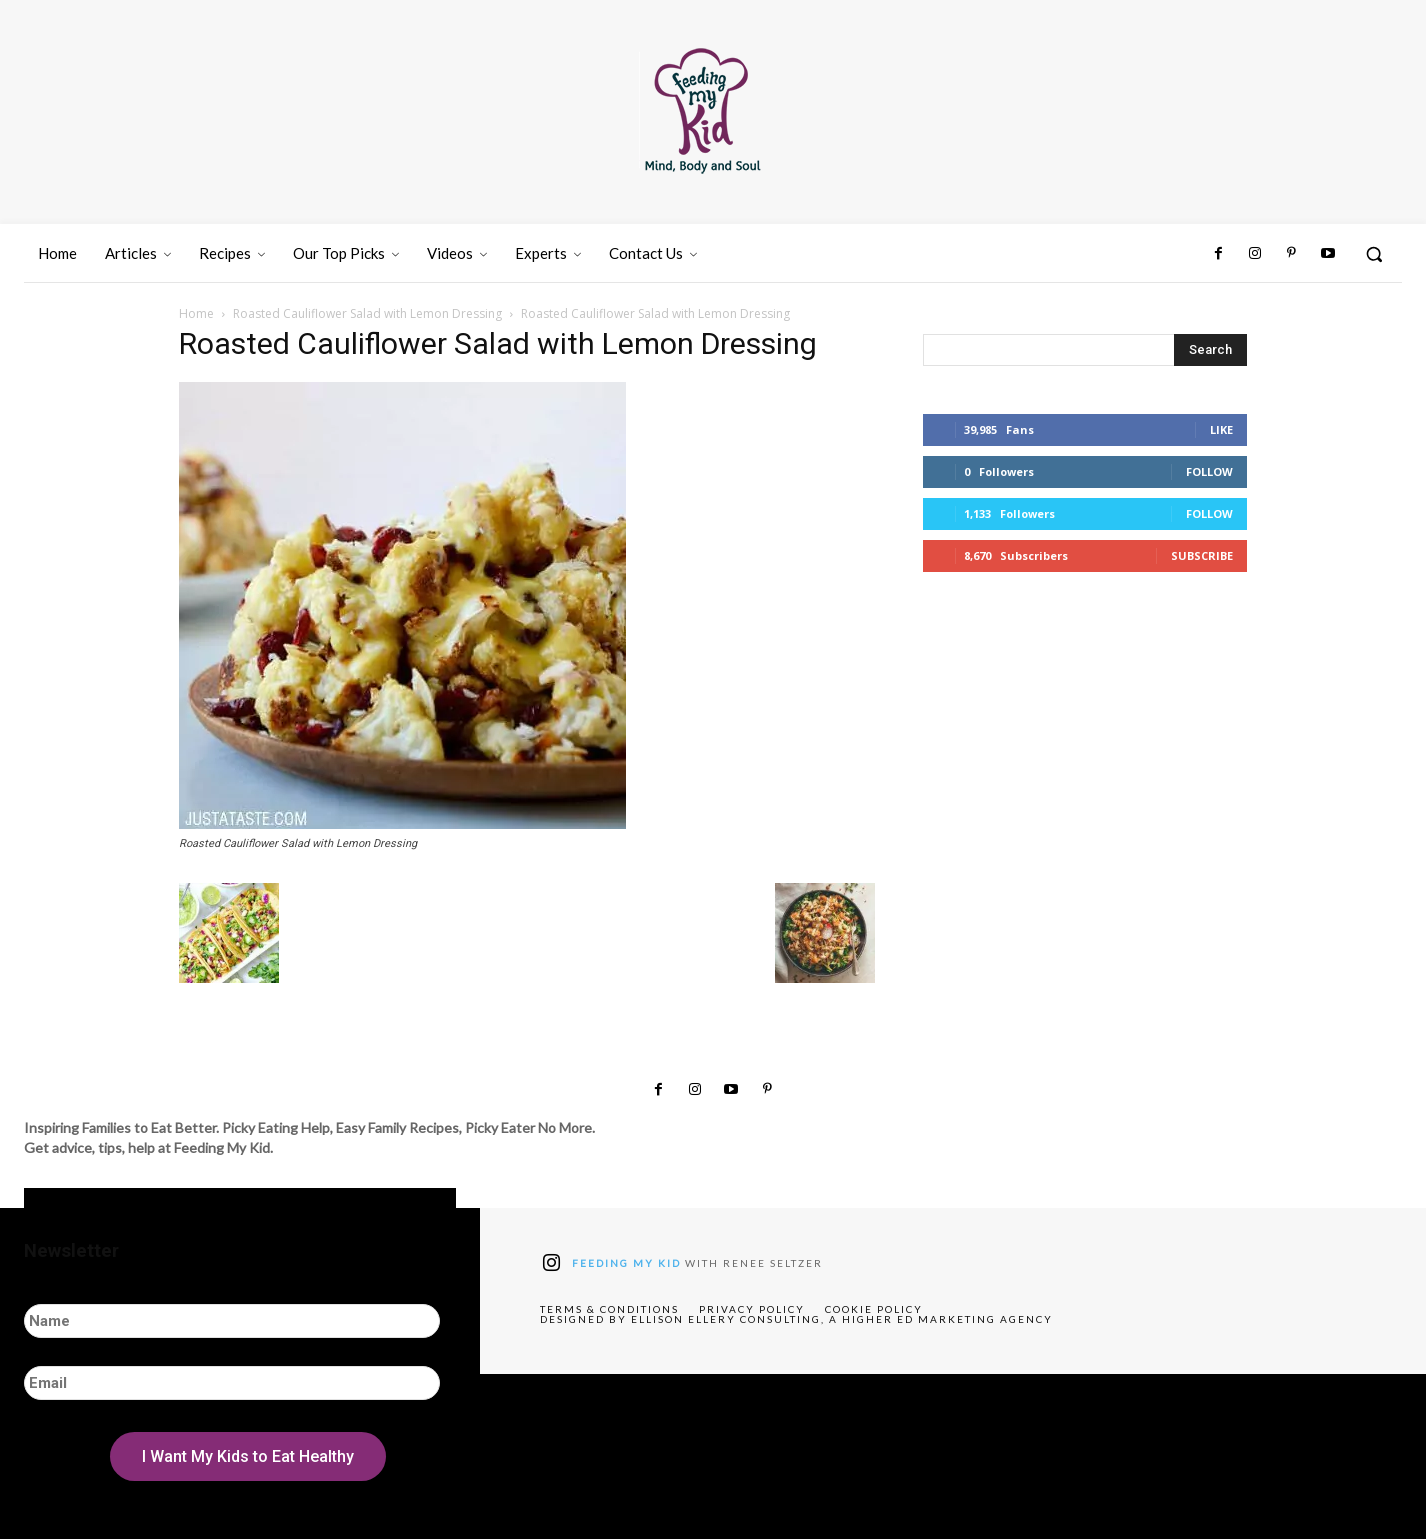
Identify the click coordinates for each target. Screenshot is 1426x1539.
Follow (1209, 471)
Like (1221, 429)
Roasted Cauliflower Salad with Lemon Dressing (367, 313)
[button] (1374, 254)
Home (196, 313)
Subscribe (1202, 555)
